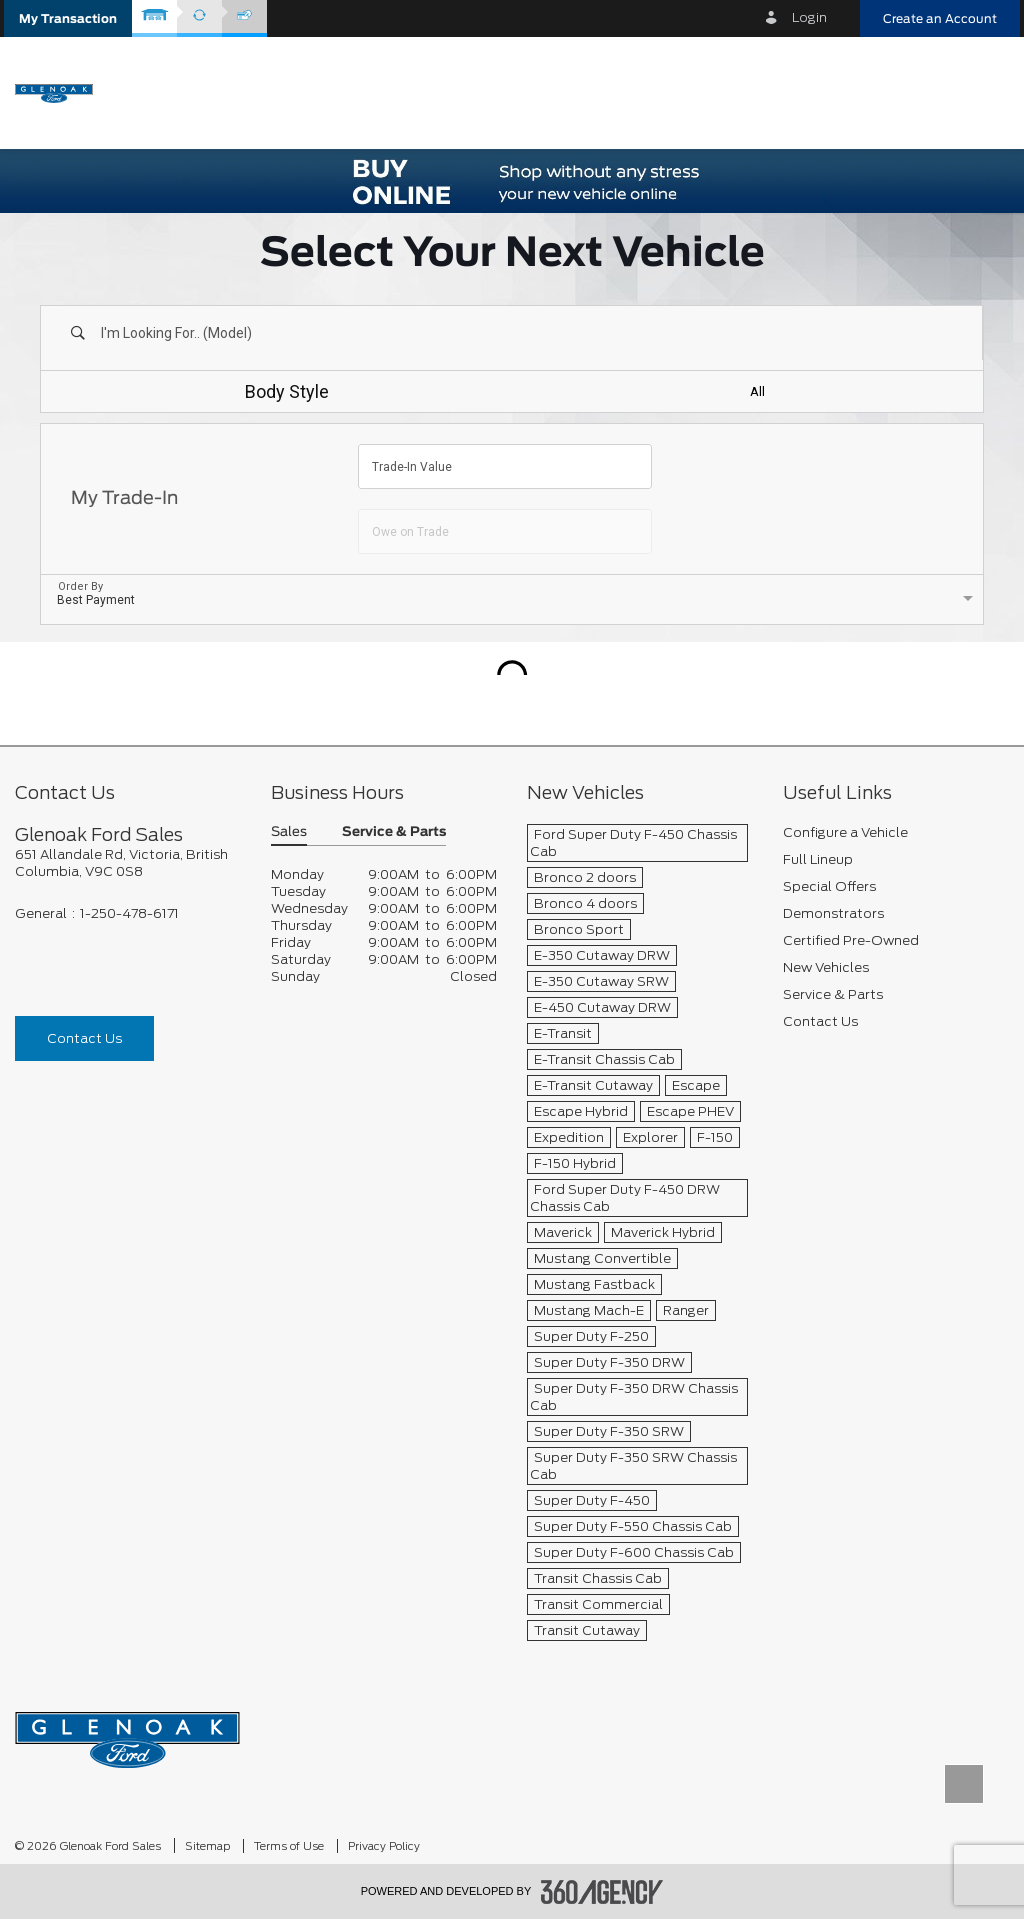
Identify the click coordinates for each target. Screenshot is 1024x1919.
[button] (68, 18)
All (757, 391)
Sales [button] (289, 832)
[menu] (984, 91)
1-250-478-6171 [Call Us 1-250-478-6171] (129, 913)
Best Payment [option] (96, 600)
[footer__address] (128, 863)
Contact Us (84, 1038)
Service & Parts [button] (394, 832)
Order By (80, 587)
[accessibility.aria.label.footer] (602, 1892)
